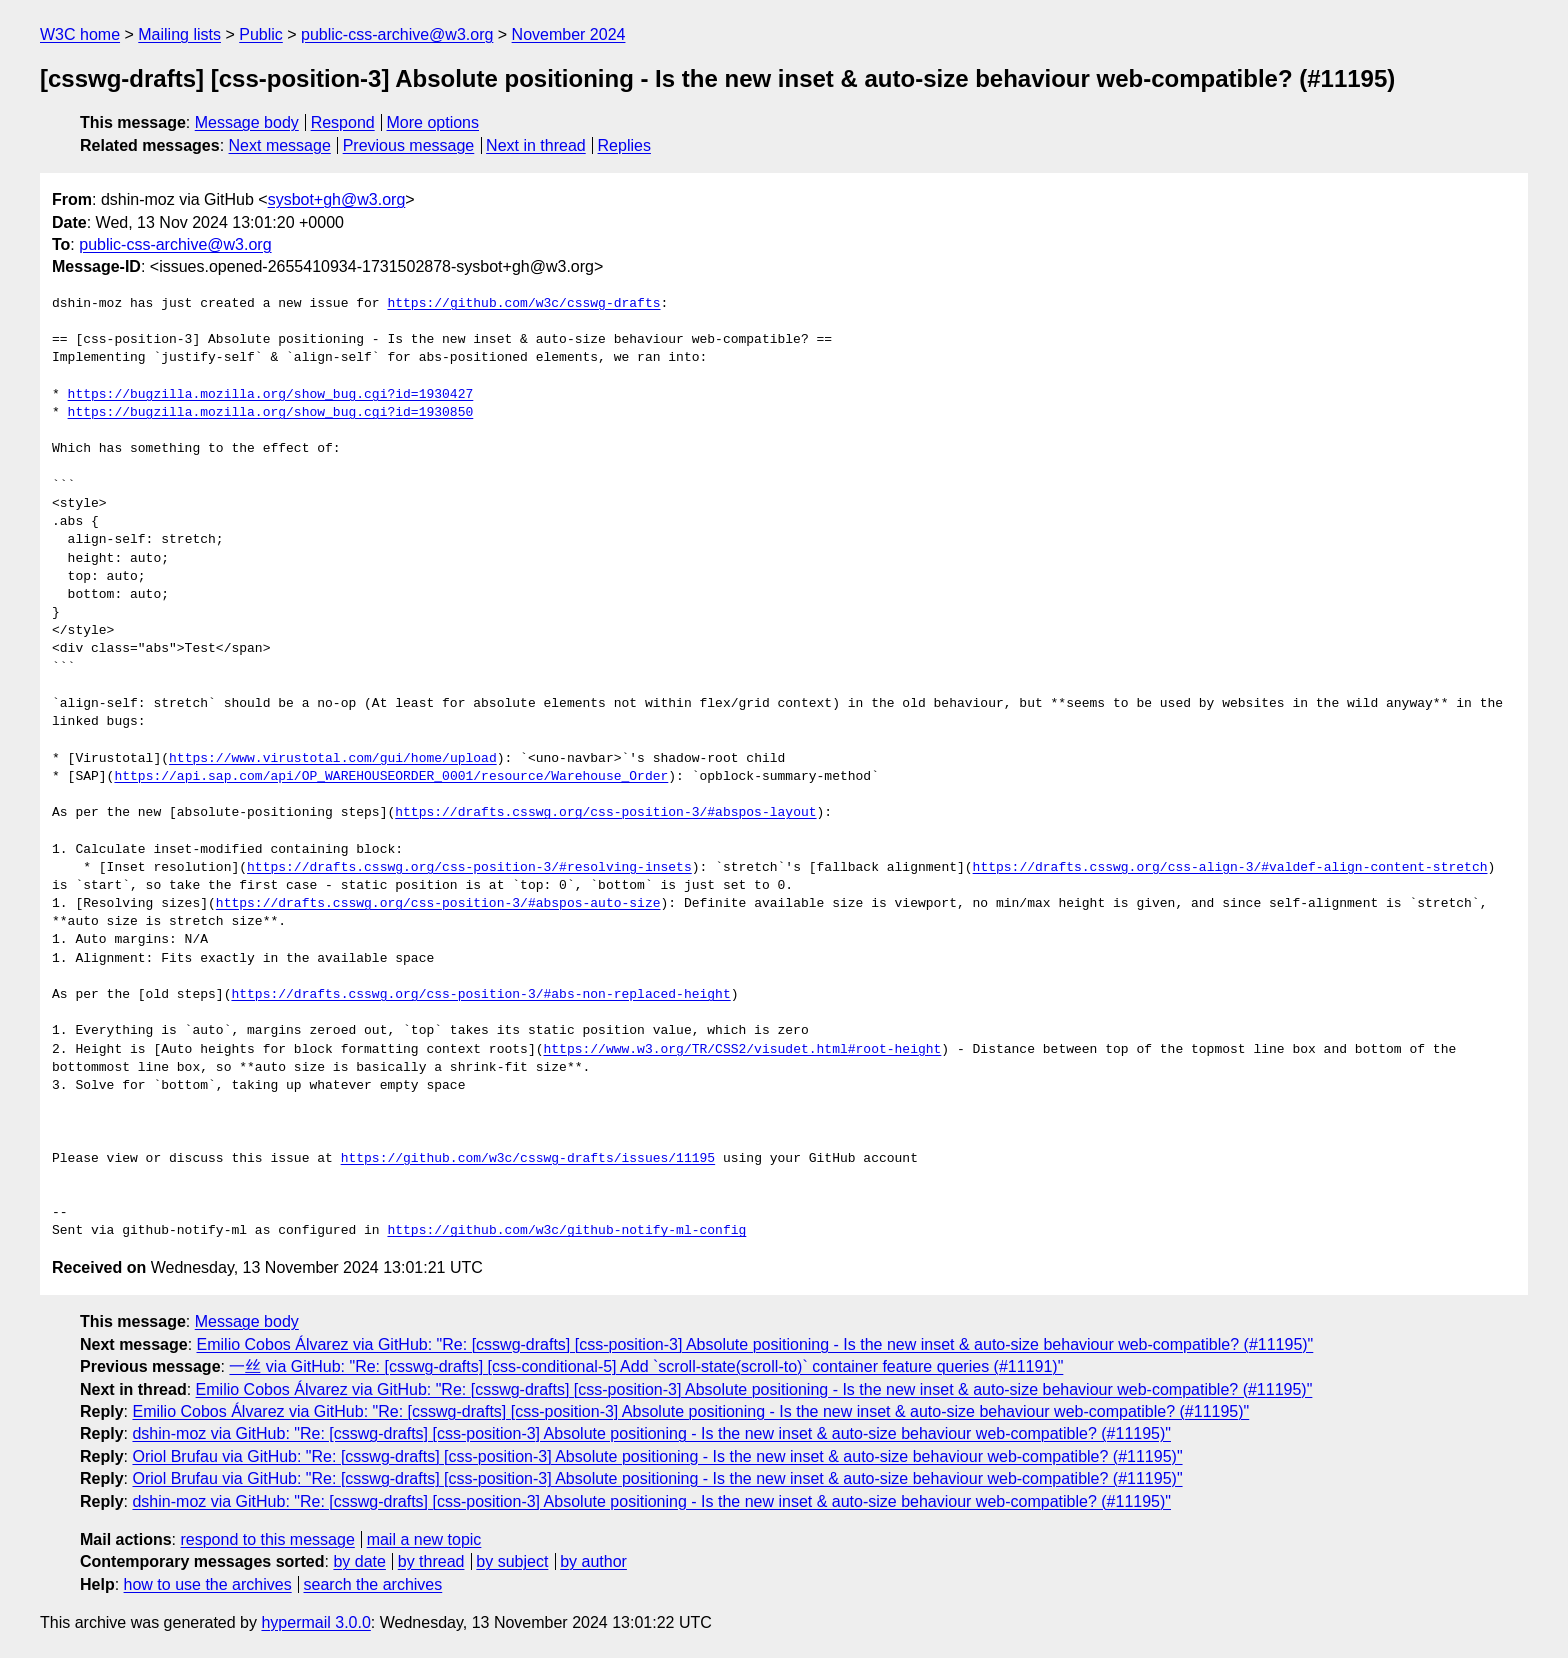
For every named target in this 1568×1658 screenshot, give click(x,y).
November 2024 (569, 34)
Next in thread (536, 145)
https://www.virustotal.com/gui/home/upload (333, 759)
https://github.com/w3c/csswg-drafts (523, 304)
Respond (343, 122)
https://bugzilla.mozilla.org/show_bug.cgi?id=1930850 (271, 413)
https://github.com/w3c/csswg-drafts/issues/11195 (528, 1159)
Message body (247, 122)
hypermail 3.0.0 (315, 1622)
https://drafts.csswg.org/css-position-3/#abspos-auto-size (438, 904)
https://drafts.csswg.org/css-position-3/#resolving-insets (469, 868)
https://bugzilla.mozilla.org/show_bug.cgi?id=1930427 (271, 395)
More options (433, 122)
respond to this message (267, 1539)
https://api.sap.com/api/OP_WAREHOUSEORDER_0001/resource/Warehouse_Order (391, 777)
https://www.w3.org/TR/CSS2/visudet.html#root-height (742, 1050)
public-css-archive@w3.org (397, 34)
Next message (280, 145)
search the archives (373, 1584)
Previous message (409, 145)
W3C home (80, 34)
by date (359, 1561)
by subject (512, 1561)
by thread (431, 1561)
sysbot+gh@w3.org (337, 199)
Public (261, 34)
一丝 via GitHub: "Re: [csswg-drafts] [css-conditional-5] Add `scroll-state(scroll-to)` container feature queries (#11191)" (646, 1366)
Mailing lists (179, 34)
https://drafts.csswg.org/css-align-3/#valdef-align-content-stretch (1229, 868)
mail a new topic (424, 1539)
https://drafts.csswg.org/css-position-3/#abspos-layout (605, 813)
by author (593, 1561)
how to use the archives (208, 1584)
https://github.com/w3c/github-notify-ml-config (566, 1231)
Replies (624, 145)
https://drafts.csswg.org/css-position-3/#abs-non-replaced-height (480, 995)
